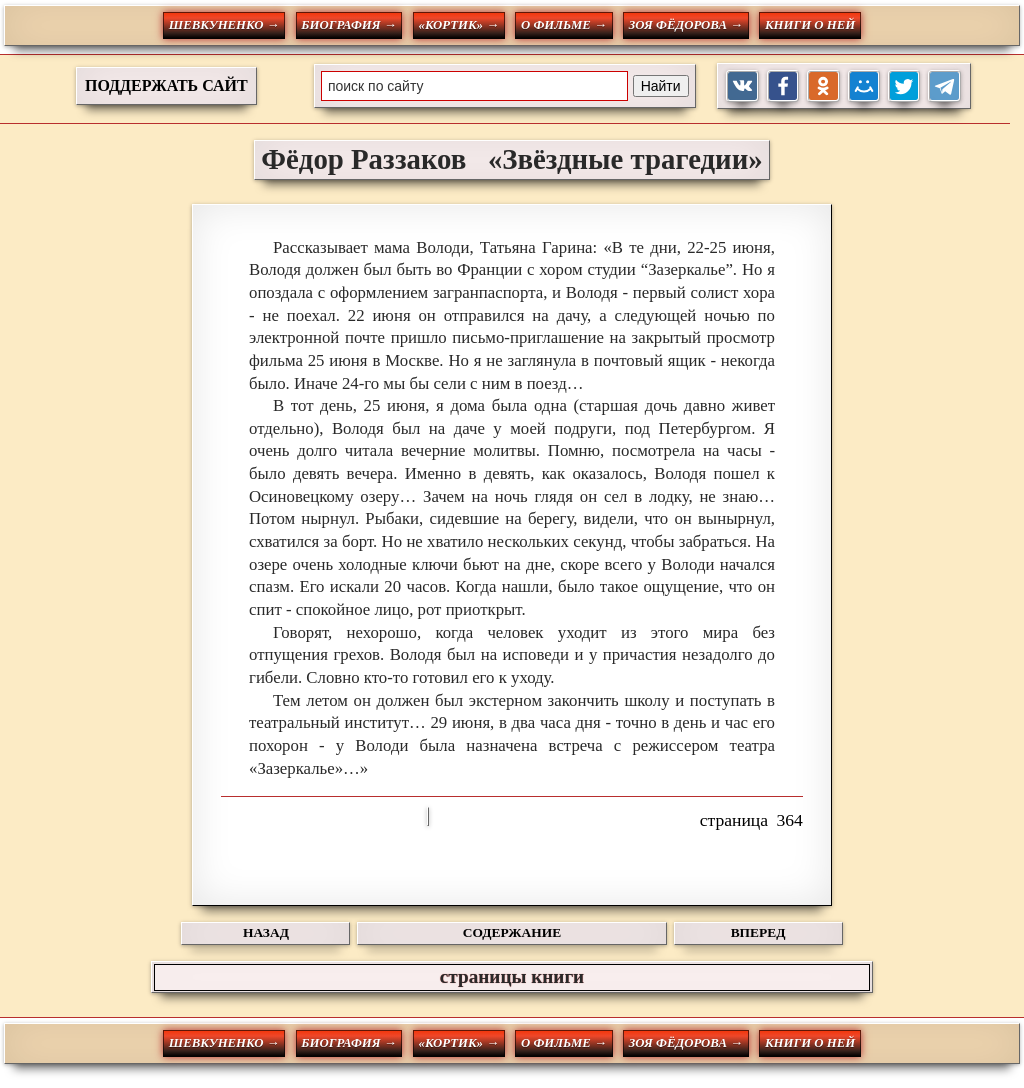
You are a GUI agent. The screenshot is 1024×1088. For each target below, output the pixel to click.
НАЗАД (266, 932)
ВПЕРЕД (758, 932)
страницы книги (512, 976)
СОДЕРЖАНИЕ (512, 932)
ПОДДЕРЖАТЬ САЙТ (166, 85)
